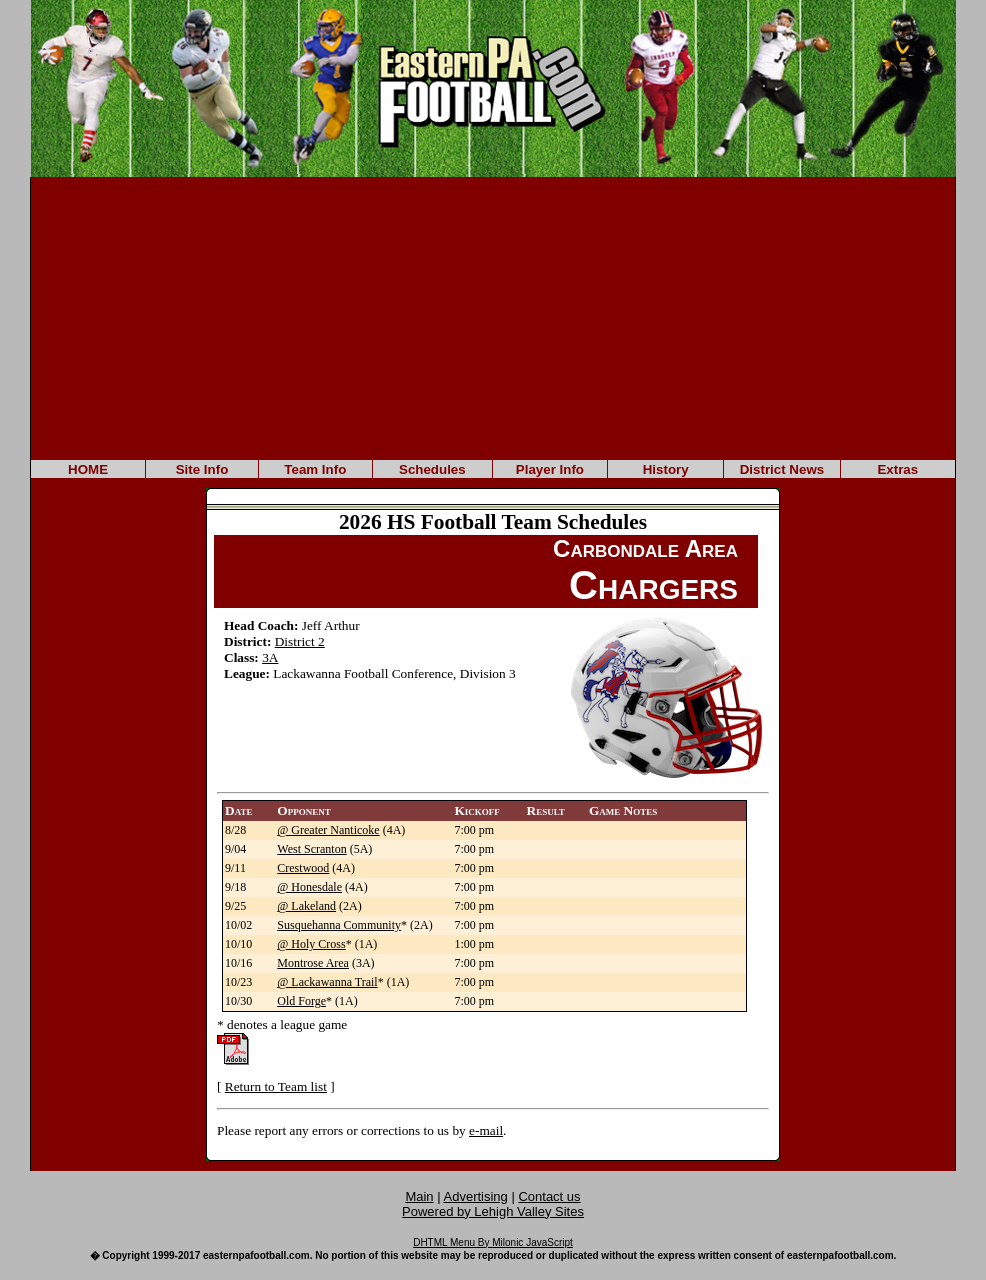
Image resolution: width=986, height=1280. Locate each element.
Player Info (550, 469)
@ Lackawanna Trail (327, 982)
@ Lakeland (306, 906)
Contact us (549, 1196)
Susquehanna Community (339, 925)
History (666, 469)
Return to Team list (276, 1086)
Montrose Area (313, 963)
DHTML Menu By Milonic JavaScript (493, 1242)
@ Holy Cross (311, 944)
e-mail (486, 1130)
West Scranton (311, 849)
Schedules (432, 469)
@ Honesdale (309, 887)
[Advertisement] (493, 317)
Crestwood (303, 868)
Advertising (476, 1196)
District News (782, 469)
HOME (88, 469)
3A (270, 657)
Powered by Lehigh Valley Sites (493, 1211)
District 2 (300, 641)
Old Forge (301, 1001)
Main (419, 1196)
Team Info (315, 469)
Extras (897, 469)
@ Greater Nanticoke (328, 830)
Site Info (202, 469)
